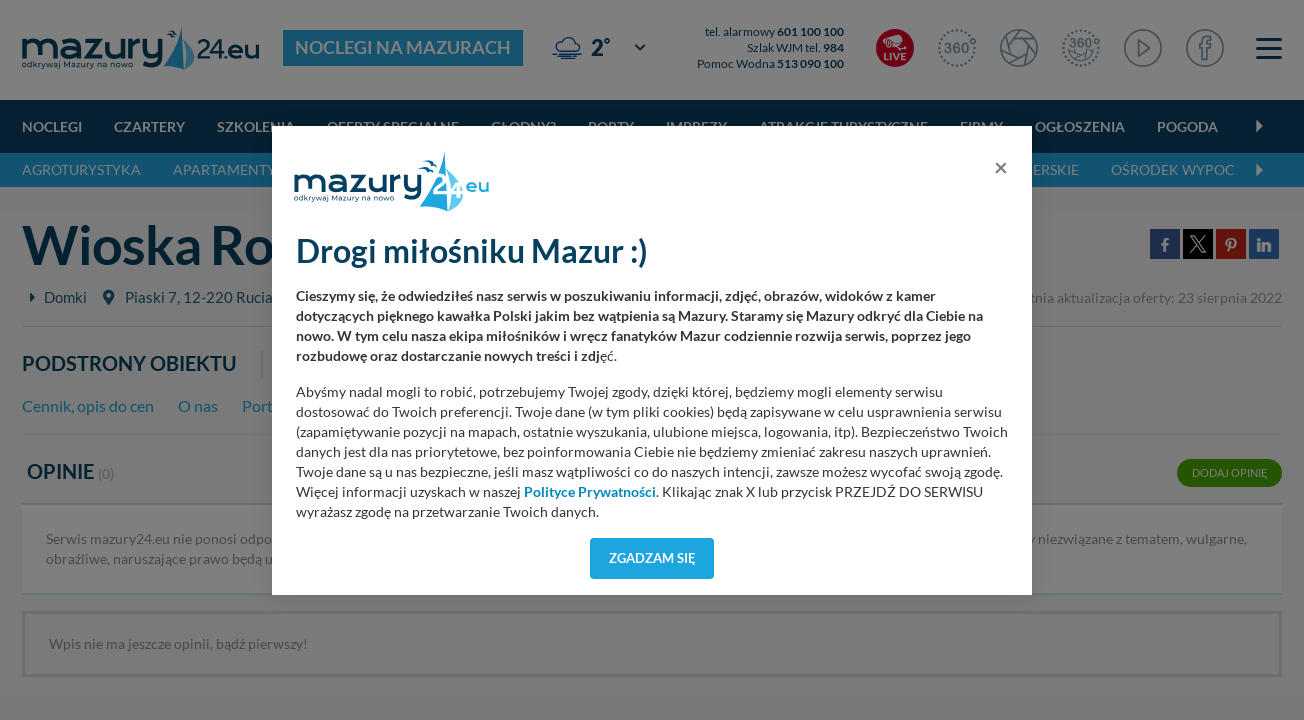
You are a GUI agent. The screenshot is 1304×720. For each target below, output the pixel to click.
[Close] (1001, 167)
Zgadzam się (652, 558)
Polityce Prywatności (590, 492)
